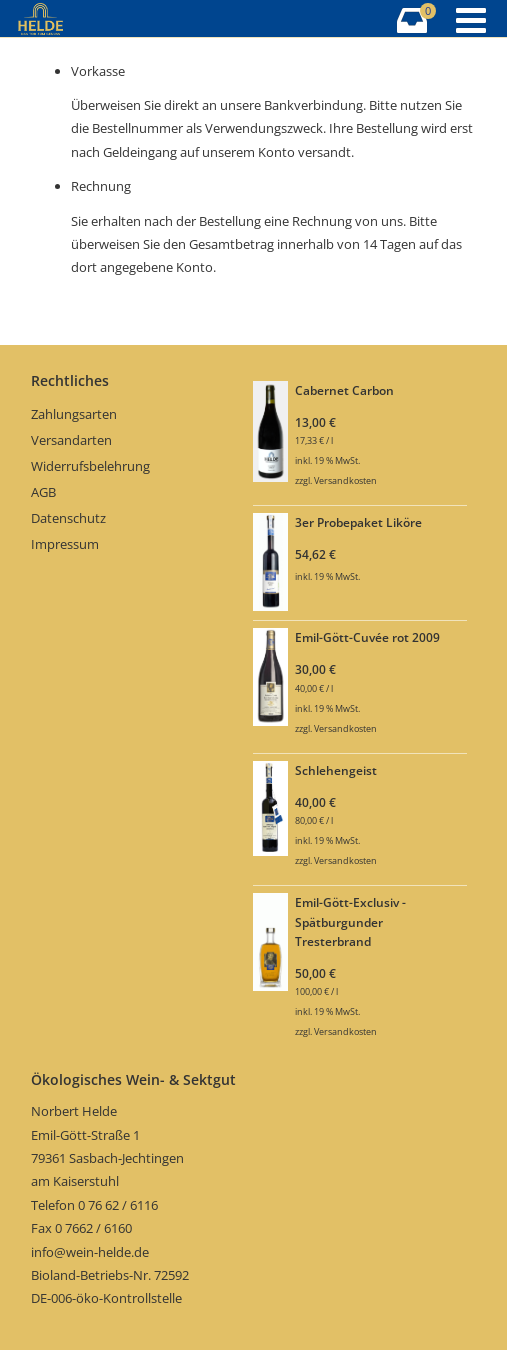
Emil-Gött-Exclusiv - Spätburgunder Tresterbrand (350, 921)
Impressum (65, 544)
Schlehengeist (336, 770)
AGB (43, 492)
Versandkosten (345, 480)
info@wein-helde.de (90, 1252)
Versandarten (71, 440)
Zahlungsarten (74, 414)
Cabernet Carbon (344, 390)
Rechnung (101, 186)
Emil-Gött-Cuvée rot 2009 (367, 637)
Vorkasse (98, 71)
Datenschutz (68, 518)
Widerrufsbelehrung (90, 466)
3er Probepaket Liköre (358, 522)
